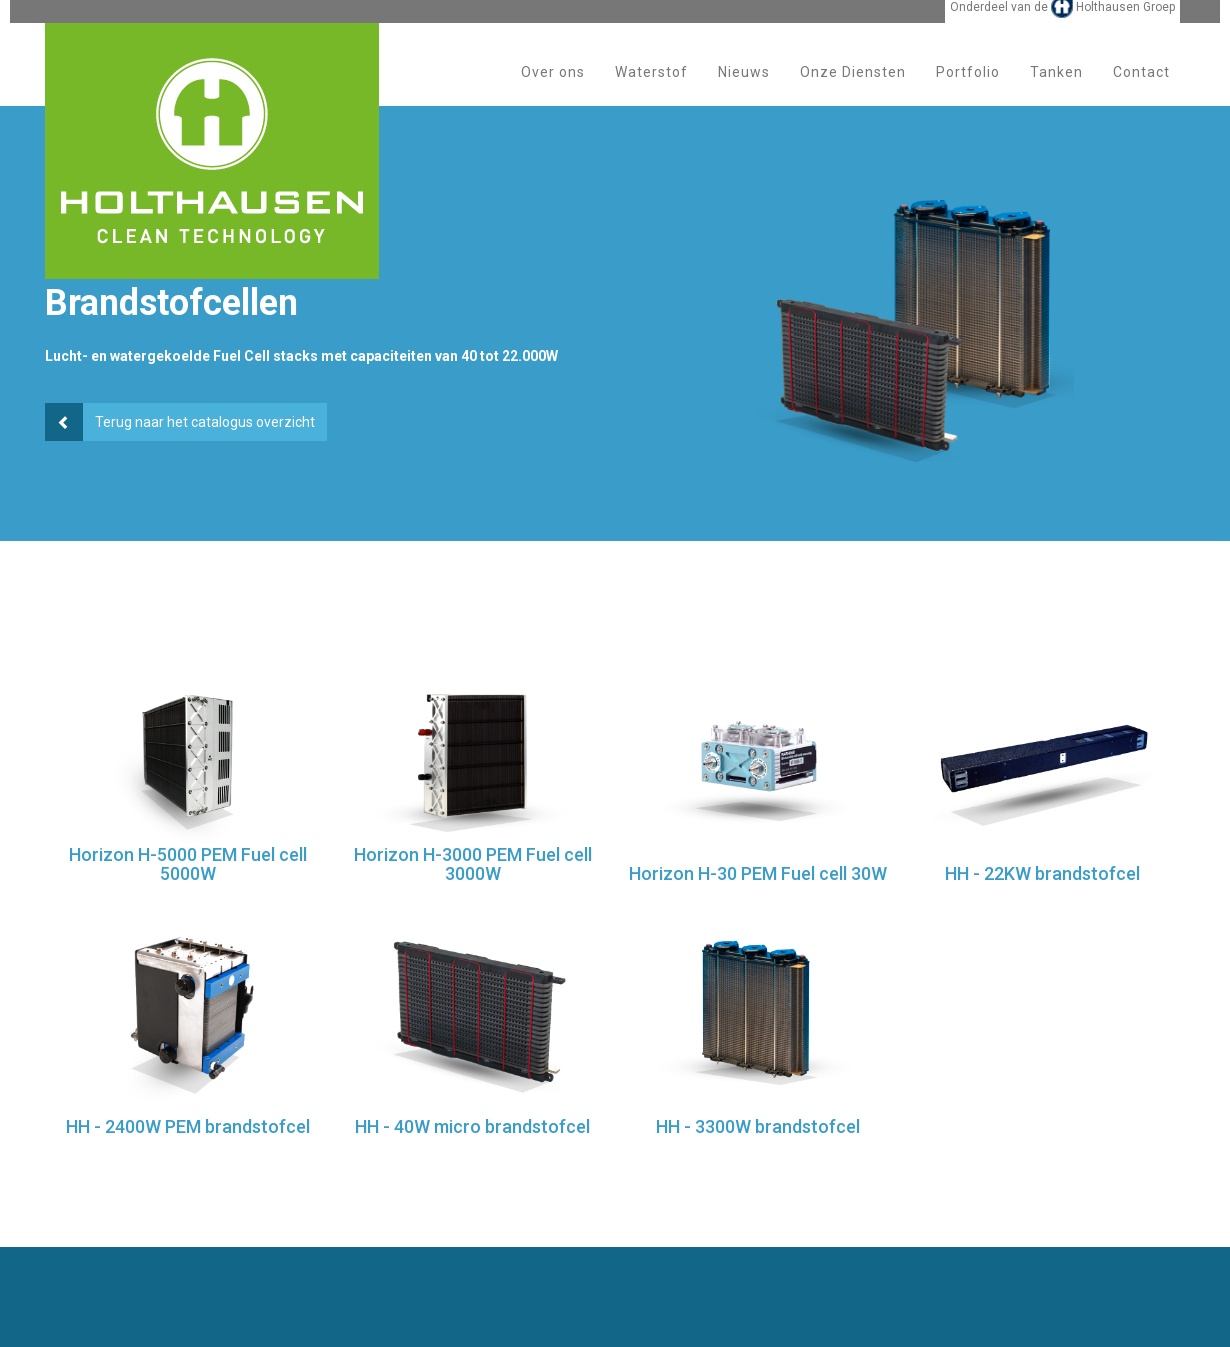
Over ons (553, 89)
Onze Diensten (853, 89)
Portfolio (968, 89)
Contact (1141, 89)
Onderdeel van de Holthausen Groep (1062, 23)
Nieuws (744, 89)
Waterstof (651, 89)
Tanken (1056, 89)
